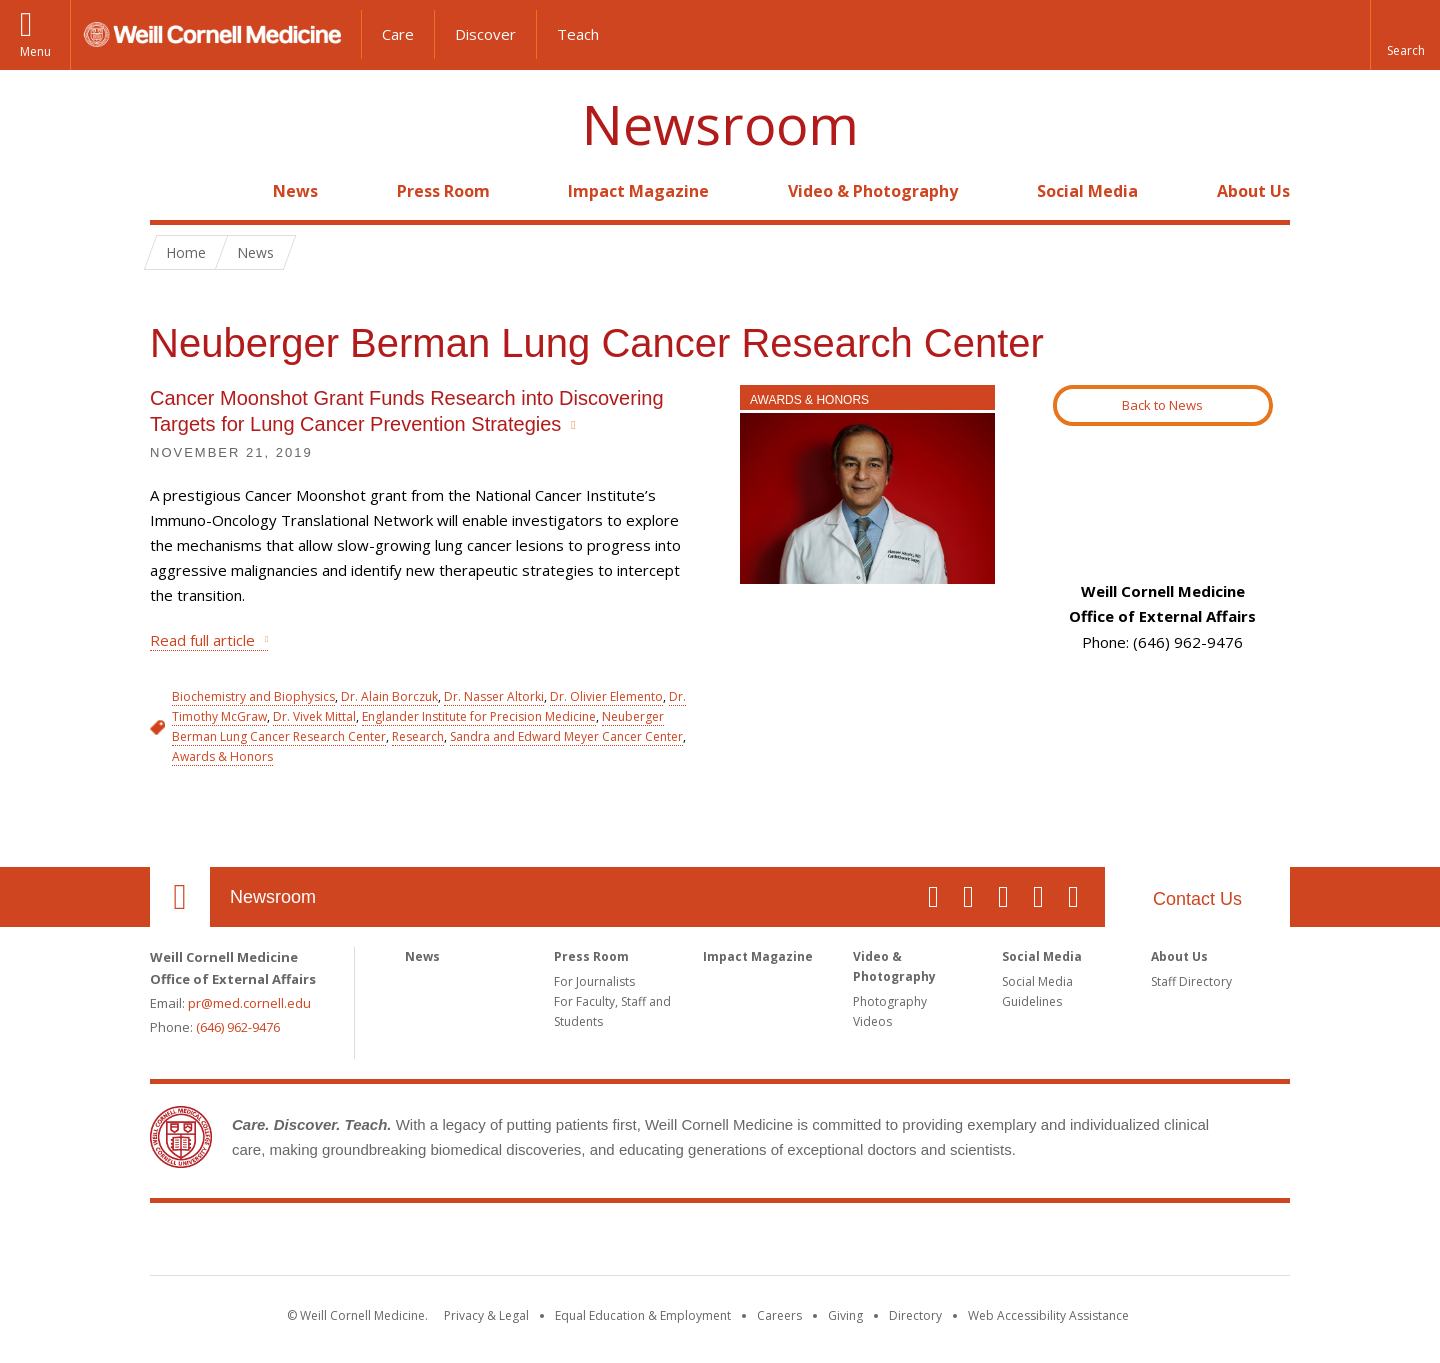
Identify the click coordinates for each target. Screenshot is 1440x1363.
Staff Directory (1191, 981)
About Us (1253, 191)
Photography (890, 1001)
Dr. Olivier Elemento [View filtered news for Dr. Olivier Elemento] (606, 696)
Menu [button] (35, 51)
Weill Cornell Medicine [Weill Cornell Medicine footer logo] (720, 1243)
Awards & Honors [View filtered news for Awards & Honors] (222, 756)
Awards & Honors (809, 400)
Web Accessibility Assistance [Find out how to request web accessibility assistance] (1048, 1315)
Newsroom (720, 124)
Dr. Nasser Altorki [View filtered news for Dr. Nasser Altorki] (494, 696)
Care (398, 34)
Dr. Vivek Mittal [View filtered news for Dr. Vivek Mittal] (314, 716)
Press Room (443, 191)
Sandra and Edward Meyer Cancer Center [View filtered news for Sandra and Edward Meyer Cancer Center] (566, 736)
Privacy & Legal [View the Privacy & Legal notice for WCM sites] (486, 1315)
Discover (485, 34)
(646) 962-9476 (238, 1027)
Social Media (1087, 191)
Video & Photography (873, 191)
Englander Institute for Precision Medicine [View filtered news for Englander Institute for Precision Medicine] (479, 716)
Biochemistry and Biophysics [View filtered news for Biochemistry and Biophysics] (253, 696)
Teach (578, 34)
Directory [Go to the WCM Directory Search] (915, 1315)
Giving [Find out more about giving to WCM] (845, 1315)
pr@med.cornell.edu (249, 1003)
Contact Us (1197, 899)
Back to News (1162, 405)
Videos (872, 1021)
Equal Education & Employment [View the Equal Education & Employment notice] (643, 1315)
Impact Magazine (638, 191)
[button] (1405, 35)
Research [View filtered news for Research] (418, 736)
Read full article (202, 640)
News (295, 191)
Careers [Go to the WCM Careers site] (779, 1315)
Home (172, 191)
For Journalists (594, 981)
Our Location (180, 897)
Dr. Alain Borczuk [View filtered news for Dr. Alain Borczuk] (389, 696)
